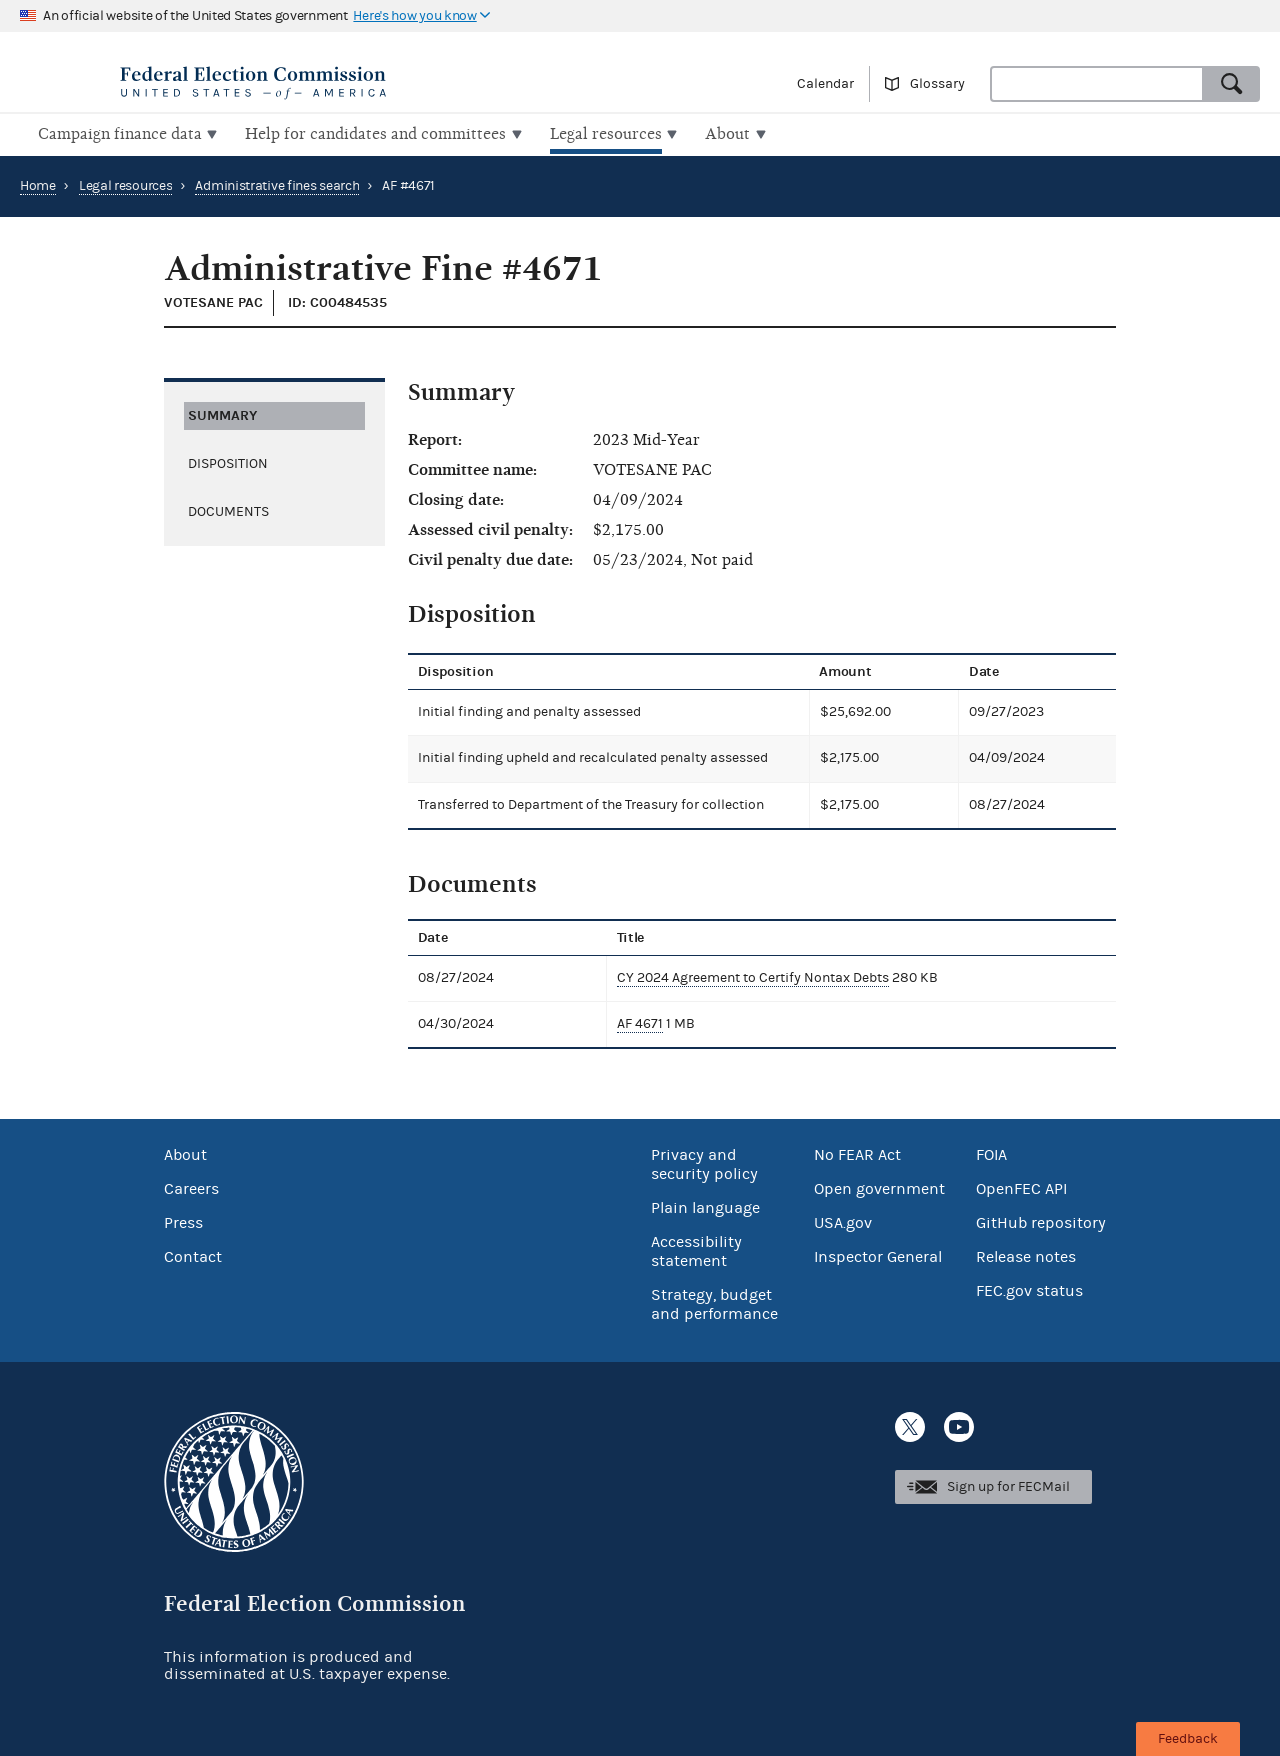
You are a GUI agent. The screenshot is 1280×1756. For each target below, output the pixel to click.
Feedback (1188, 1739)
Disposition (228, 461)
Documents (228, 509)
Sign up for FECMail (1008, 1485)
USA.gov (843, 1221)
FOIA (991, 1153)
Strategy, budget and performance (714, 1302)
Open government (879, 1187)
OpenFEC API (1021, 1187)
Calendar (825, 84)
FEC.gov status (1029, 1289)
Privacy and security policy (704, 1162)
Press (183, 1221)
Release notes (1026, 1255)
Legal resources (126, 184)
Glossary (937, 84)
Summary (222, 412)
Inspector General (878, 1255)
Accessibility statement (696, 1249)
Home (38, 184)
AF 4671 (635, 1022)
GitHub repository (1041, 1221)
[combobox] (1097, 84)
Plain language (705, 1206)
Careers (191, 1187)
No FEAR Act (857, 1153)
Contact (193, 1255)
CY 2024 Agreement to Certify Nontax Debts (748, 975)
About (185, 1153)
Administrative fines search (277, 184)
